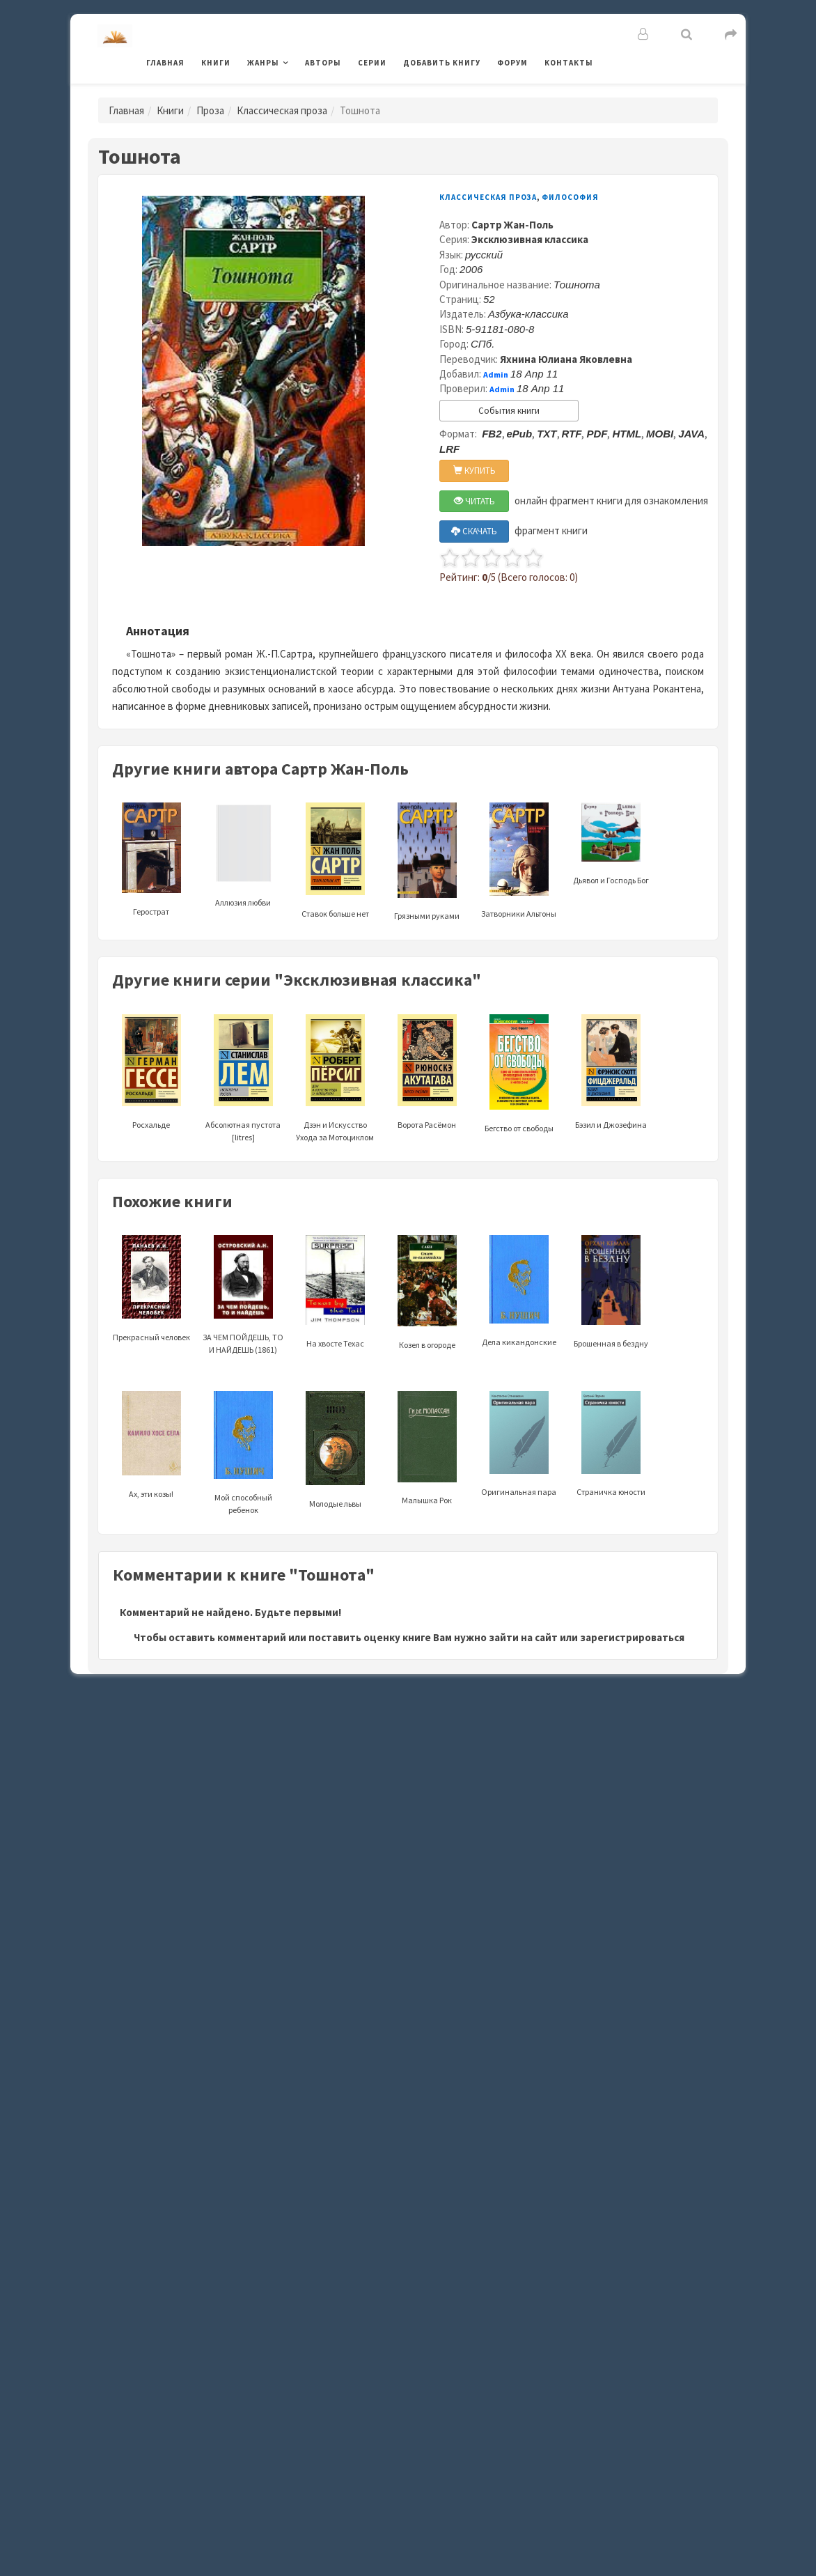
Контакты (568, 63)
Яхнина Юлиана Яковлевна (566, 359)
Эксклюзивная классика (529, 239)
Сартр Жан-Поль (512, 224)
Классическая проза (282, 110)
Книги (215, 63)
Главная (165, 63)
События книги (509, 411)
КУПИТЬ (474, 470)
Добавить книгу (441, 63)
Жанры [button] (263, 63)
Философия (570, 197)
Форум (512, 63)
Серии (372, 63)
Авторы (323, 63)
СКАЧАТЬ (474, 531)
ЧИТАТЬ (474, 501)
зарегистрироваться (632, 1637)
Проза (210, 110)
